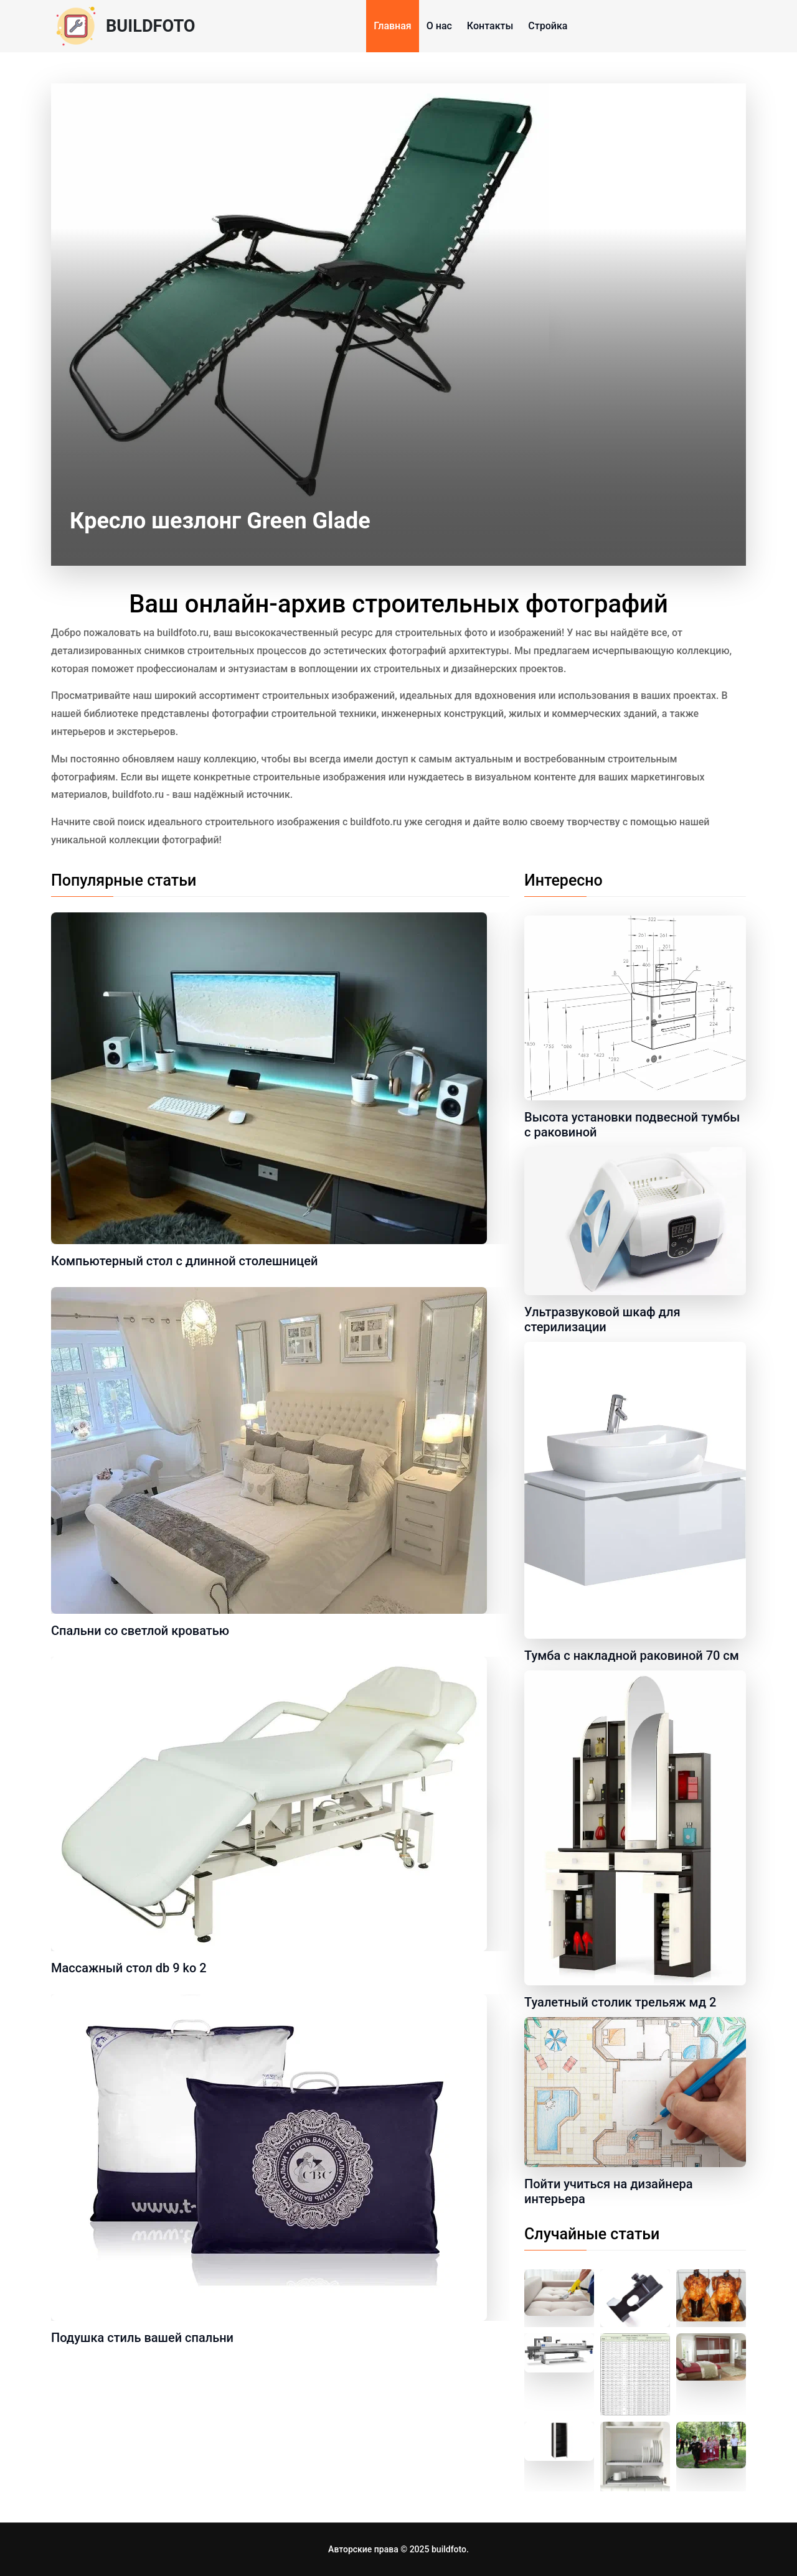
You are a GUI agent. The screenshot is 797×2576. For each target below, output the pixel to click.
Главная (393, 26)
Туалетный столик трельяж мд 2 (620, 2002)
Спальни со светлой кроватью (140, 1630)
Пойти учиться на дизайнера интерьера (608, 2191)
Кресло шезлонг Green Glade (220, 521)
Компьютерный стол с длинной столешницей (184, 1260)
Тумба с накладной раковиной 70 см (631, 1655)
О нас (439, 26)
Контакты (490, 26)
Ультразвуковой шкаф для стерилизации (602, 1319)
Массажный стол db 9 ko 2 (129, 1967)
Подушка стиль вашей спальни (142, 2337)
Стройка (547, 26)
